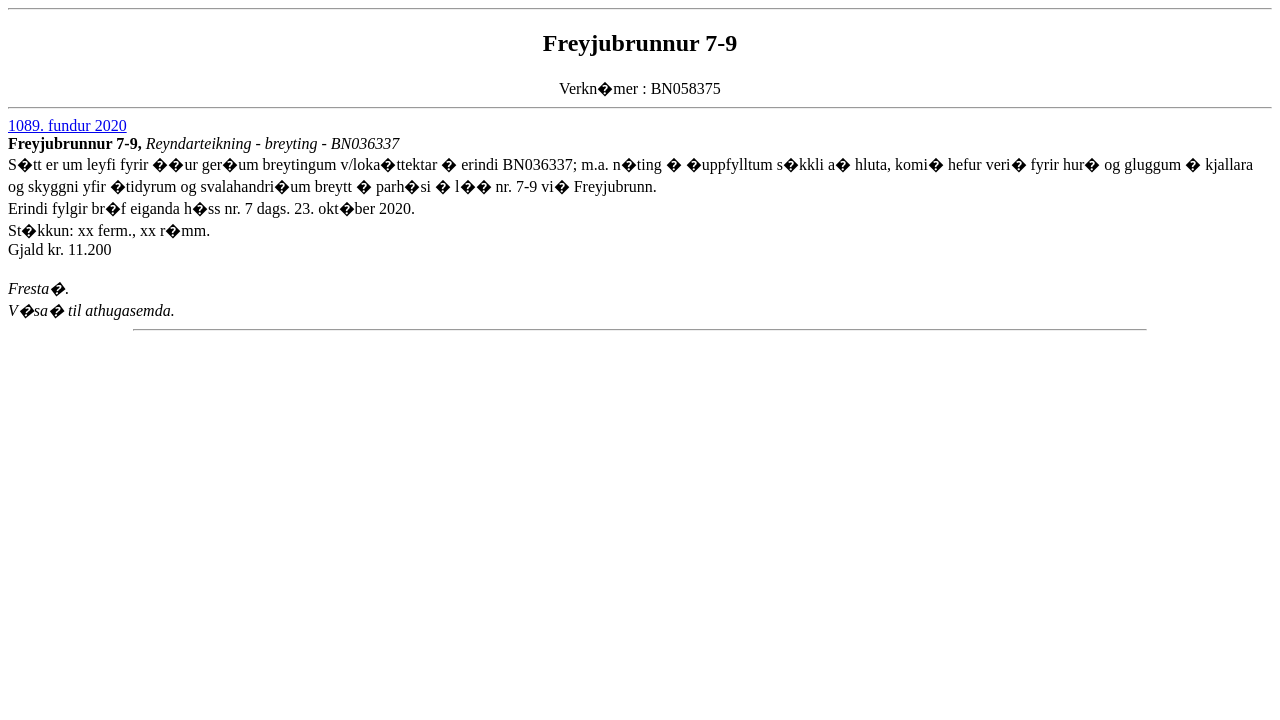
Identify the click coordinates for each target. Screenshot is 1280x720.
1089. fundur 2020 (67, 125)
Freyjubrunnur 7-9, (77, 143)
